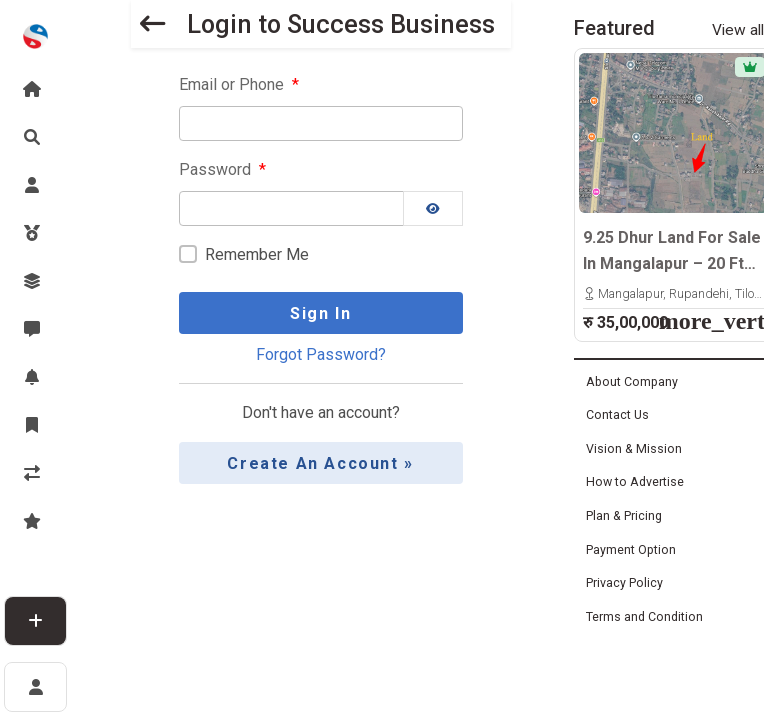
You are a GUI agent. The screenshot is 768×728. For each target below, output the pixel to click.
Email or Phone (239, 84)
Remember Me (257, 255)
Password (222, 170)
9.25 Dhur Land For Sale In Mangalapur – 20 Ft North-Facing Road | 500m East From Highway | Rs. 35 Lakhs (672, 252)
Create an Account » (320, 463)
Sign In (320, 313)
